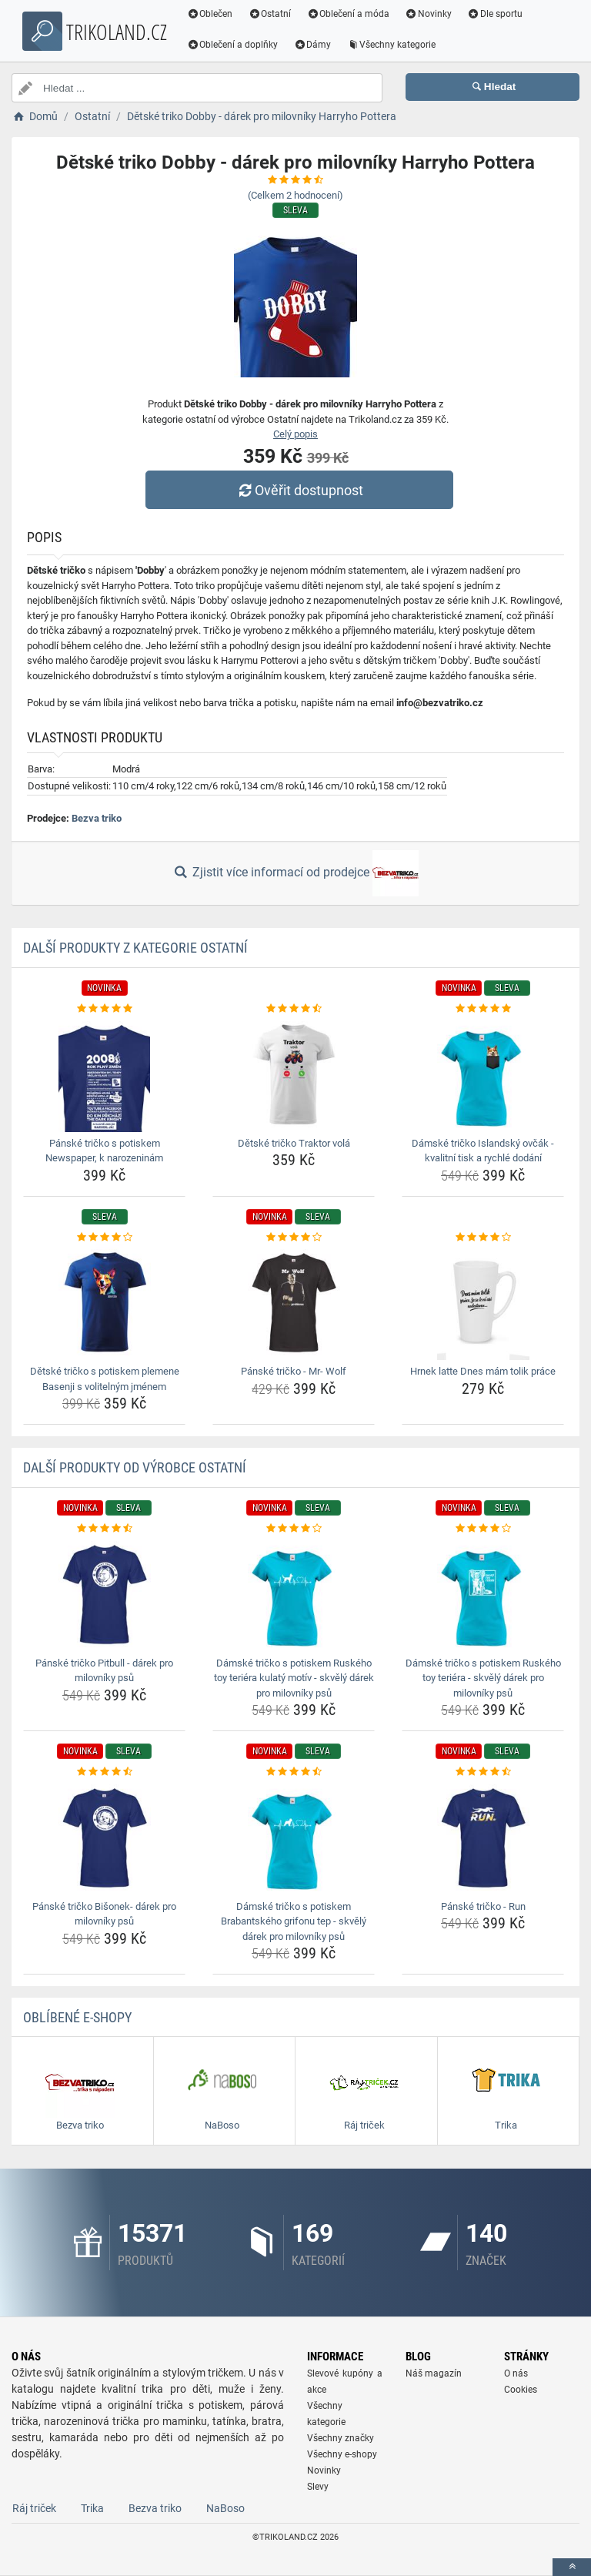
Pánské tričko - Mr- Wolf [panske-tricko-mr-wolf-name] (293, 1371)
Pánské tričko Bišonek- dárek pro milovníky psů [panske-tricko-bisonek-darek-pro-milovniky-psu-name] (104, 1914)
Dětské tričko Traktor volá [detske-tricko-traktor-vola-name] (294, 1143)
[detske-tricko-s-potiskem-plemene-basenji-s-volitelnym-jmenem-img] (104, 1302)
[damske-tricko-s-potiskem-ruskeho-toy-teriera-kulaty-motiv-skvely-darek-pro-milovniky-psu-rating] (293, 1528)
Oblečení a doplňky (234, 44)
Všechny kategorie (393, 44)
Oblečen (212, 13)
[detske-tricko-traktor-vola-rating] (293, 1009)
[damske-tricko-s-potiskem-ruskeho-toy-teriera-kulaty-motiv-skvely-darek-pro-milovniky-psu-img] (293, 1594)
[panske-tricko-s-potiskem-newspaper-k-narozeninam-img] (104, 1074)
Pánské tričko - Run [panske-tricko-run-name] (483, 1906)
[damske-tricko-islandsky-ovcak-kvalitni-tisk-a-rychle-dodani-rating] (482, 1009)
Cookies (520, 2389)
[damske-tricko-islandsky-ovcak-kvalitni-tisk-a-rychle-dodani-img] (482, 1074)
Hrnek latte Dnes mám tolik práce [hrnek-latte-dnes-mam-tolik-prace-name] (483, 1371)
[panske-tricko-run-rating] (482, 1772)
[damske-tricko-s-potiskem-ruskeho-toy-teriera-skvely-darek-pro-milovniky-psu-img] (482, 1594)
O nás (516, 2373)
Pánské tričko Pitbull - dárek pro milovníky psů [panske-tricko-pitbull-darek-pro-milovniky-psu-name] (104, 1670)
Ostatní (271, 13)
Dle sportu (496, 13)
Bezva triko (97, 818)
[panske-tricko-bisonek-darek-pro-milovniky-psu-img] (104, 1837)
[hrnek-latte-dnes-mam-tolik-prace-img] (482, 1302)
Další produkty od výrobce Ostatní (134, 1467)
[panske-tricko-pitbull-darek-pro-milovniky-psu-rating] (104, 1528)
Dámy (314, 44)
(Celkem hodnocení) (295, 195)
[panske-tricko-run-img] (482, 1837)
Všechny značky (340, 2438)
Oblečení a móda (350, 13)
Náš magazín (434, 2373)
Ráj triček (34, 2508)
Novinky (429, 13)
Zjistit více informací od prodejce (295, 873)
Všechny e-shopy (342, 2454)
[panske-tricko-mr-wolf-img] (293, 1302)
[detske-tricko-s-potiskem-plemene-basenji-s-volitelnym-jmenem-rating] (104, 1237)
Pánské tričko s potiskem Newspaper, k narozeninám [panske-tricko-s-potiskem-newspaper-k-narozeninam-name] (104, 1150)
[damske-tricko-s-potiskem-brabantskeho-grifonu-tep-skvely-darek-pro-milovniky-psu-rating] (293, 1772)
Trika (92, 2508)
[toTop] (572, 2567)
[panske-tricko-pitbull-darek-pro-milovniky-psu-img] (104, 1594)
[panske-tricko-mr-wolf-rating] (293, 1237)
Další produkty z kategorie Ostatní (135, 948)
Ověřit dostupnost (299, 490)
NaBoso (225, 2508)
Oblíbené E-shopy (77, 2017)
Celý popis (295, 434)
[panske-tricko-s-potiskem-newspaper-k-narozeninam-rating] (104, 1009)
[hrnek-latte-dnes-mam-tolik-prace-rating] (482, 1237)
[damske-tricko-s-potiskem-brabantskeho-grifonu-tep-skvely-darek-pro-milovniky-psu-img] (293, 1837)
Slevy (318, 2486)
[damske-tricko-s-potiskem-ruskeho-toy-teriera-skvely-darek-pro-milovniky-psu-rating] (482, 1528)
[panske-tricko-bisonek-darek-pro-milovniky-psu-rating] (104, 1772)
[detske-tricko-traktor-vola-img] (293, 1074)
